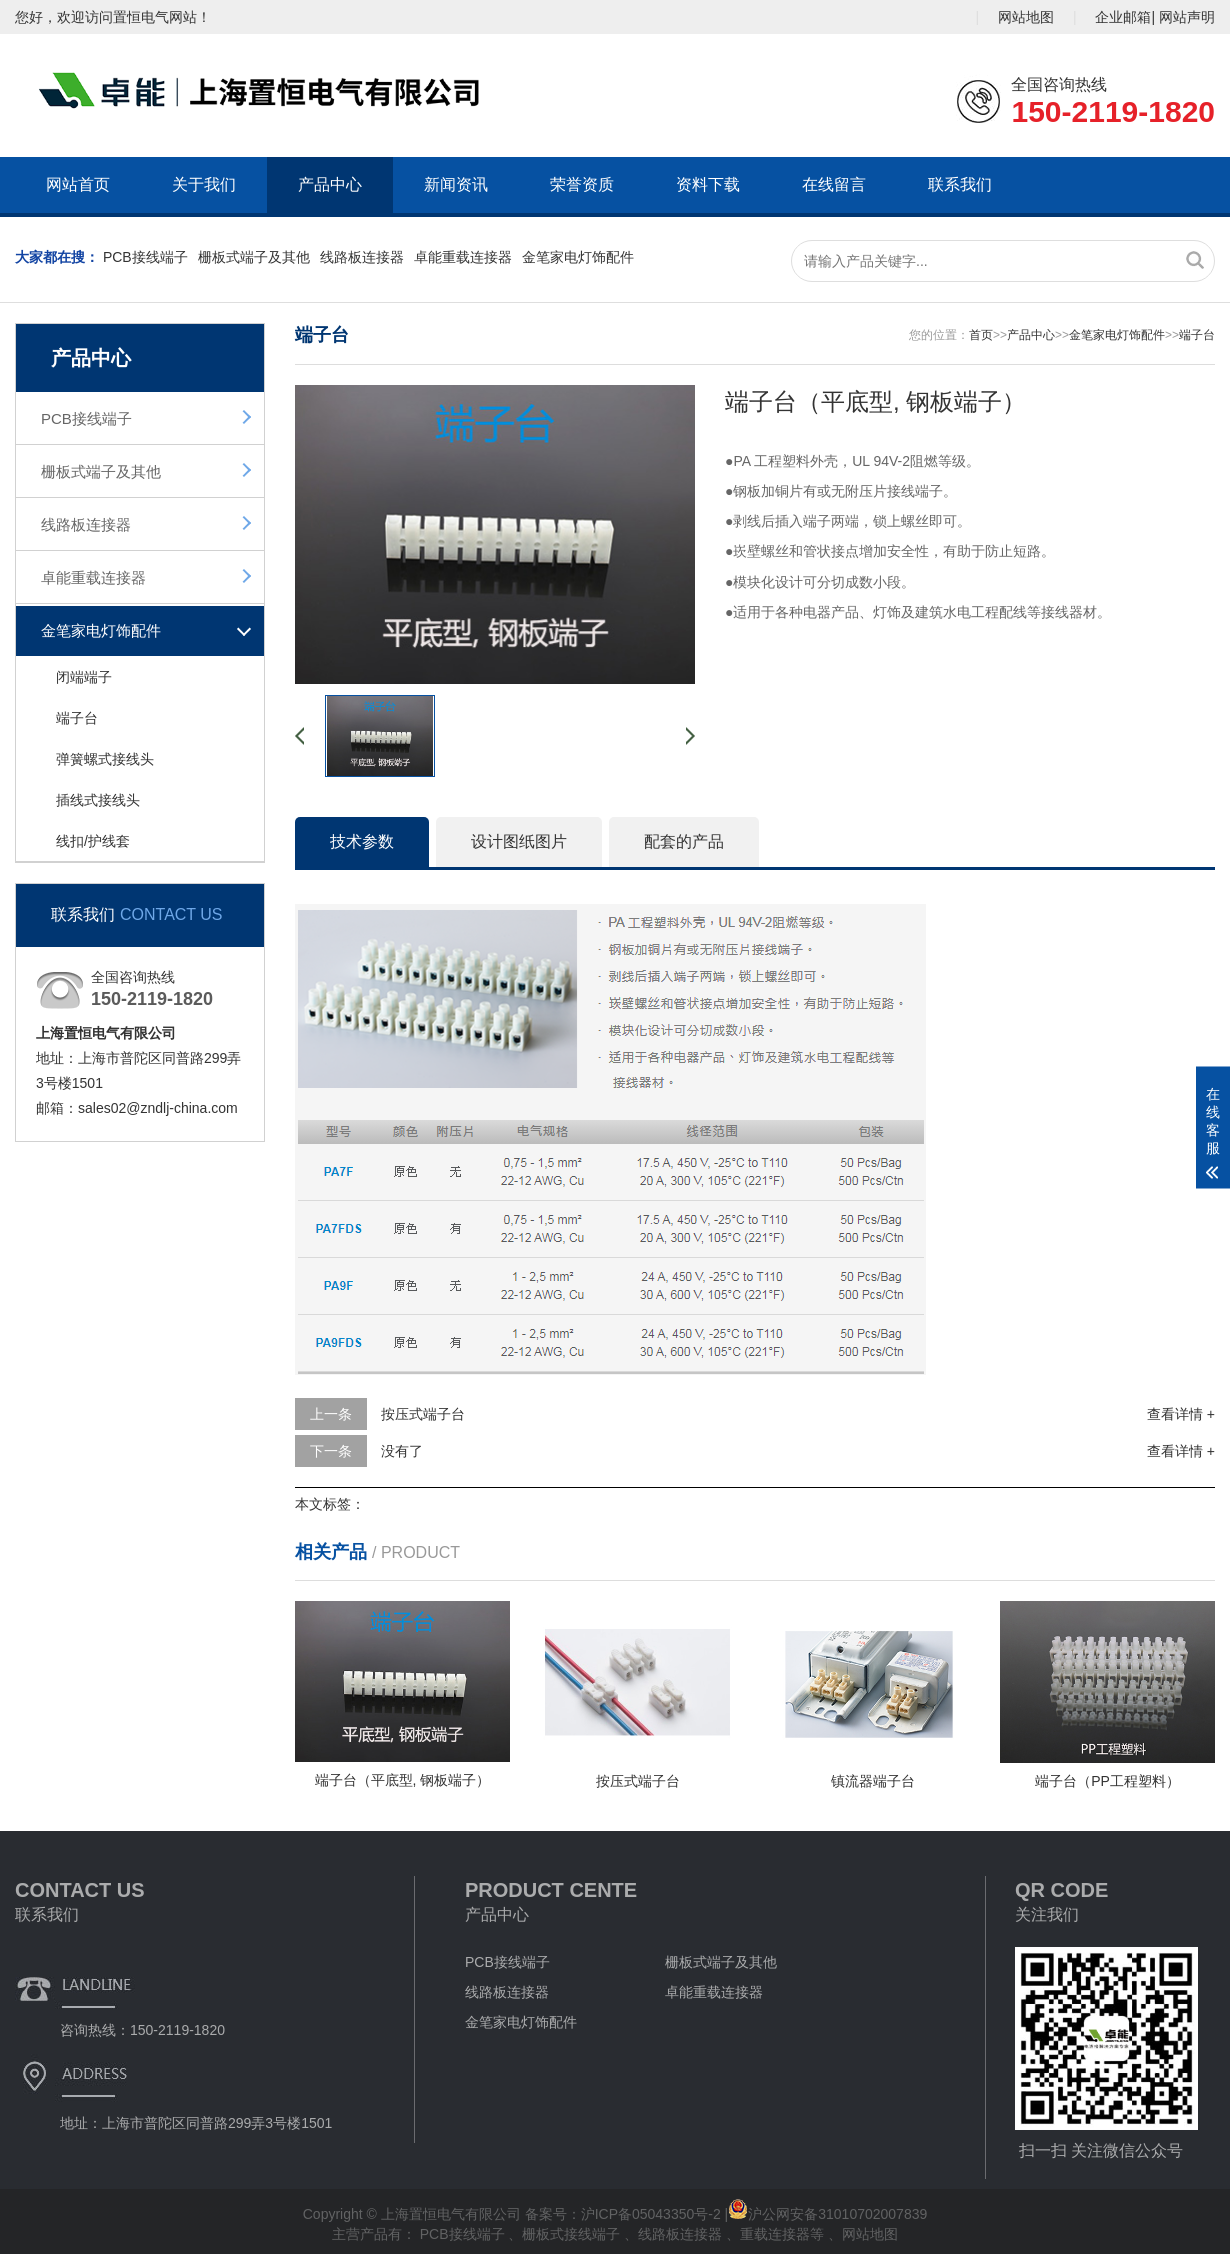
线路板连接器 (362, 257)
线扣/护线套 (93, 841)
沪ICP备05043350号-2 (651, 2214)
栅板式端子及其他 (254, 257)
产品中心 (330, 184)
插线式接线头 (98, 800)
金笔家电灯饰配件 (578, 257)
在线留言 (834, 184)
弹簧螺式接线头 (105, 759)
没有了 (402, 1451)
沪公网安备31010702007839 (827, 2214)
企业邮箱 (1123, 17)
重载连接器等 (784, 2234)
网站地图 (1026, 17)
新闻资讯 (456, 184)
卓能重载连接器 (463, 257)
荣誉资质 (582, 184)
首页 (981, 335)
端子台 (77, 718)
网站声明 (1187, 17)
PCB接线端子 (145, 257)
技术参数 (362, 841)
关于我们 (204, 184)
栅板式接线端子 (573, 2234)
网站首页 (78, 184)
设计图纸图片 (519, 841)
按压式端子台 (423, 1414)
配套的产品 (684, 841)
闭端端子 (84, 677)
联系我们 (960, 184)
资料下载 (708, 184)
